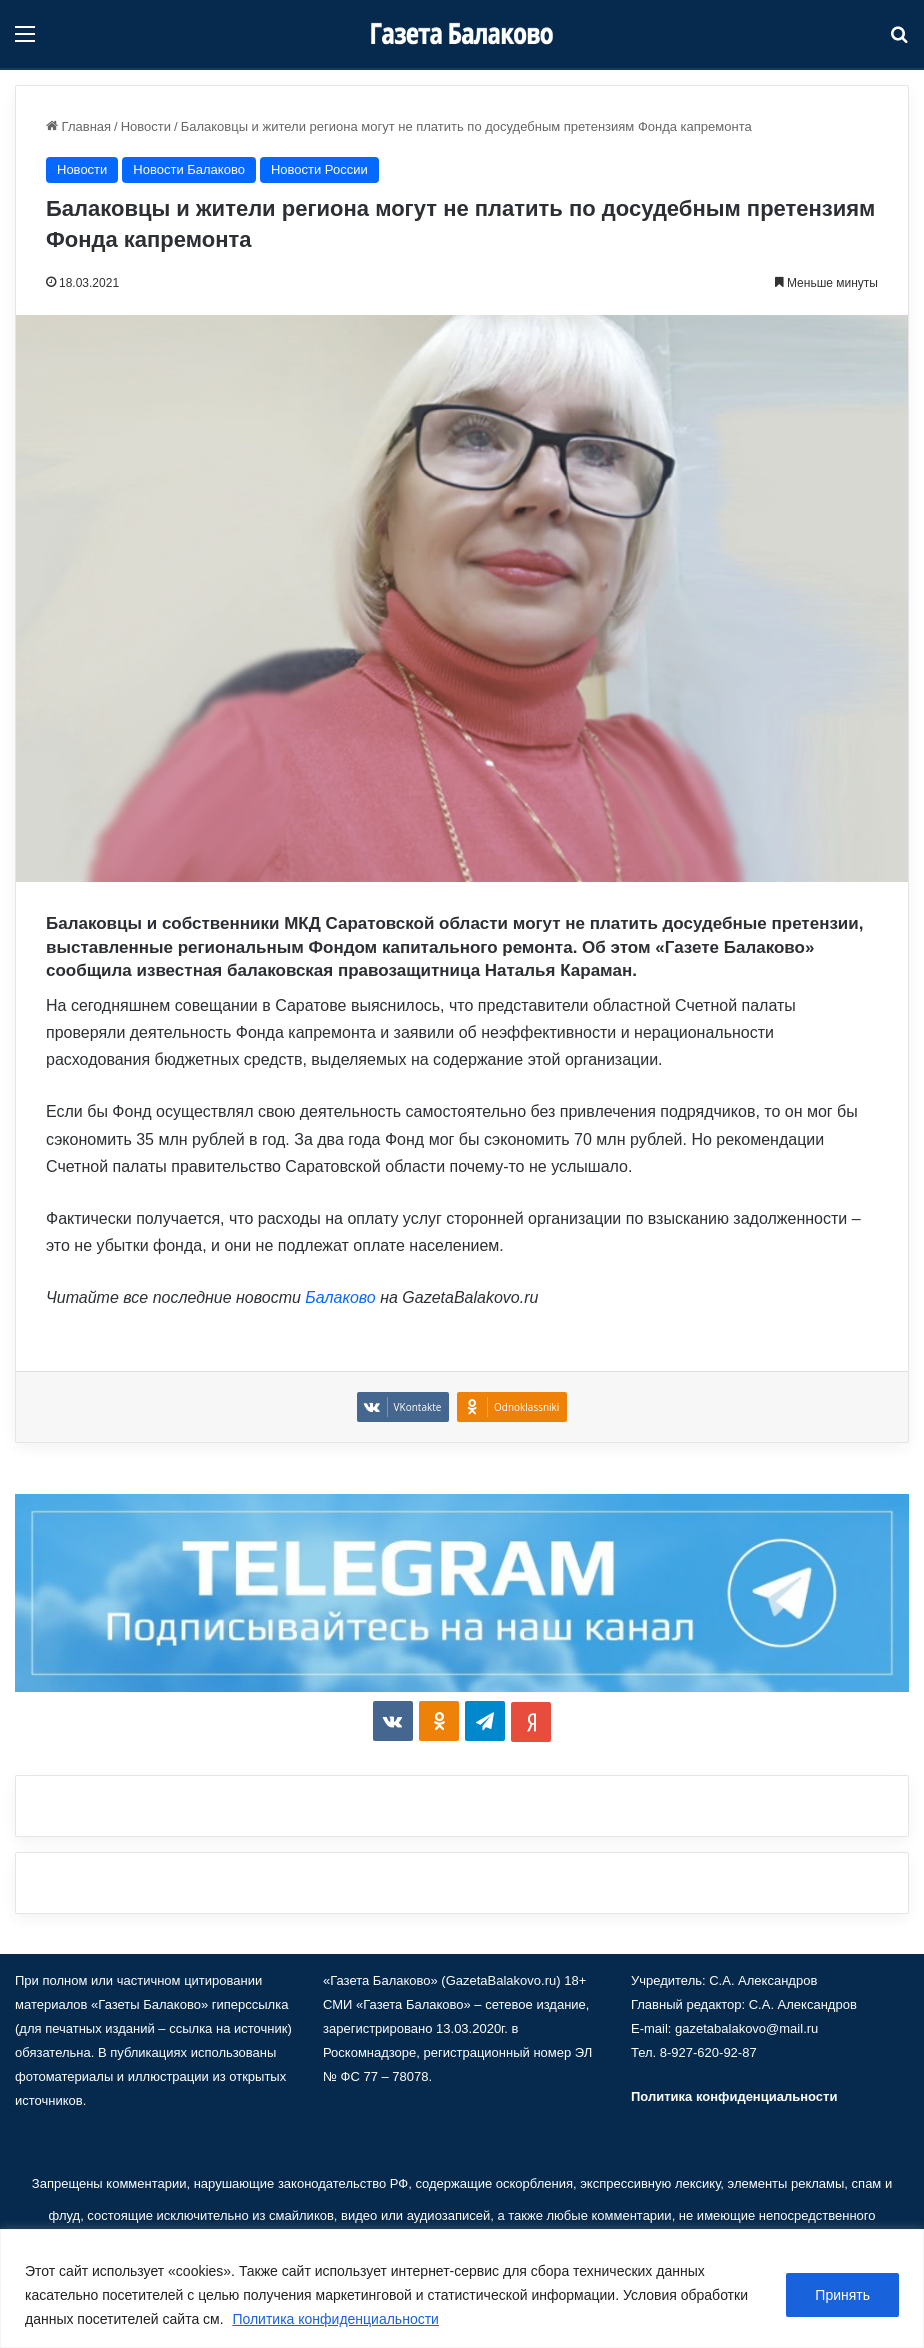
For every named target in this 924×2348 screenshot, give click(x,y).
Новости (146, 126)
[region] (462, 2288)
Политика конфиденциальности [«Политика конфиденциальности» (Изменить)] (734, 2096)
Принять (842, 2295)
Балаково (340, 1297)
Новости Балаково (189, 169)
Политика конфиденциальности (335, 2319)
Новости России (319, 169)
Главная (78, 126)
